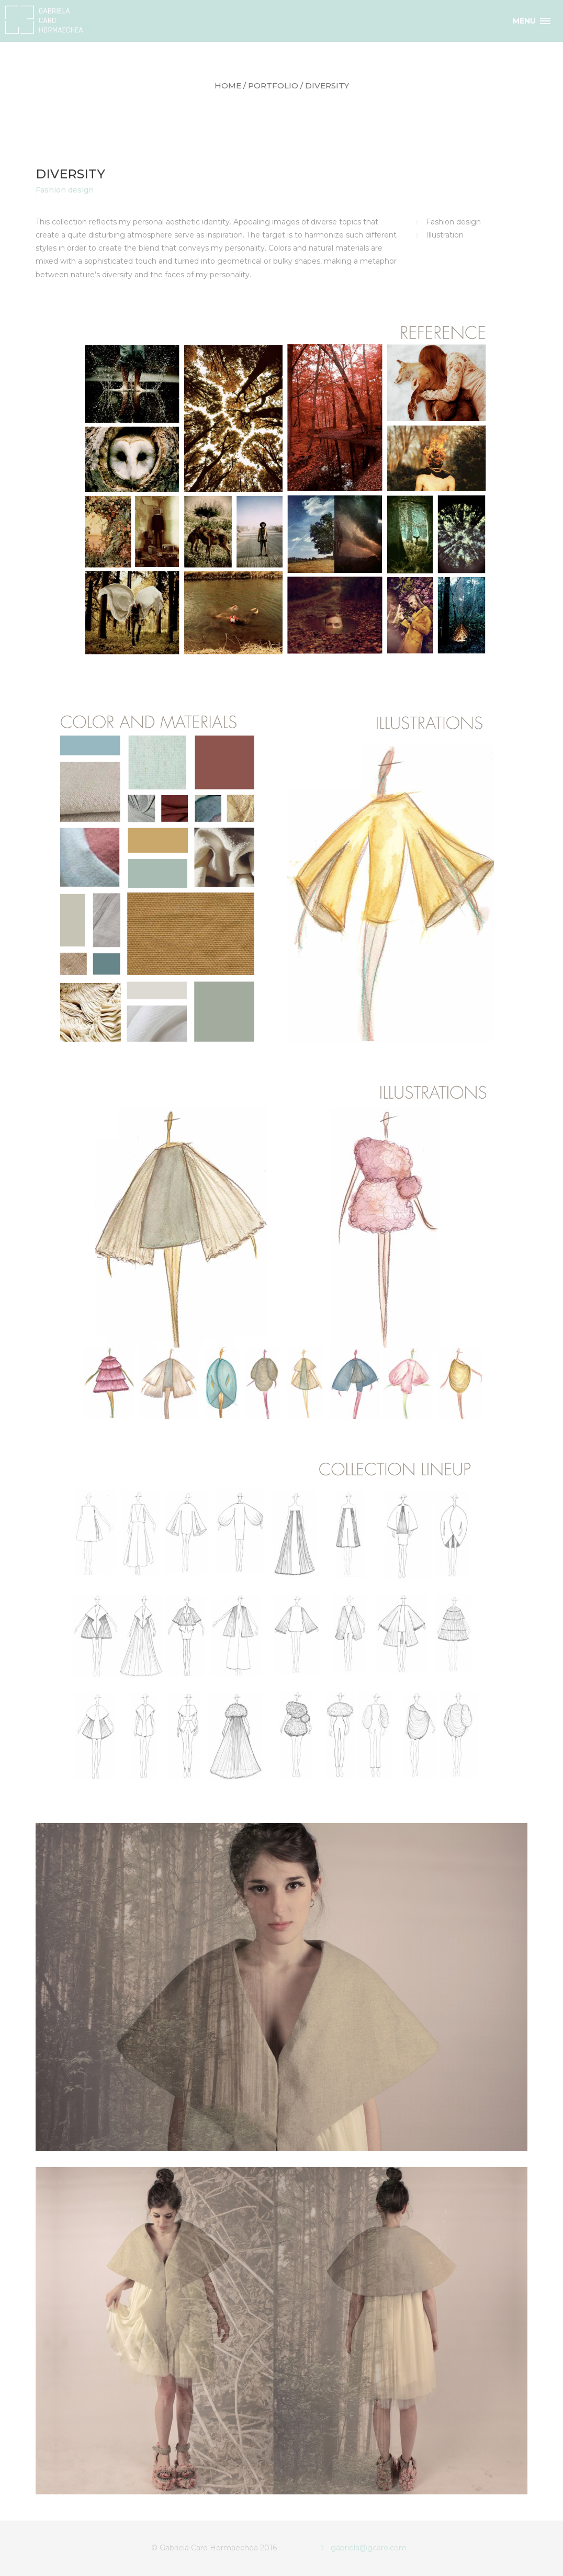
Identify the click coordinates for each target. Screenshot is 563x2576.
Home (228, 86)
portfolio (273, 86)
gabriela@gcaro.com (364, 2547)
